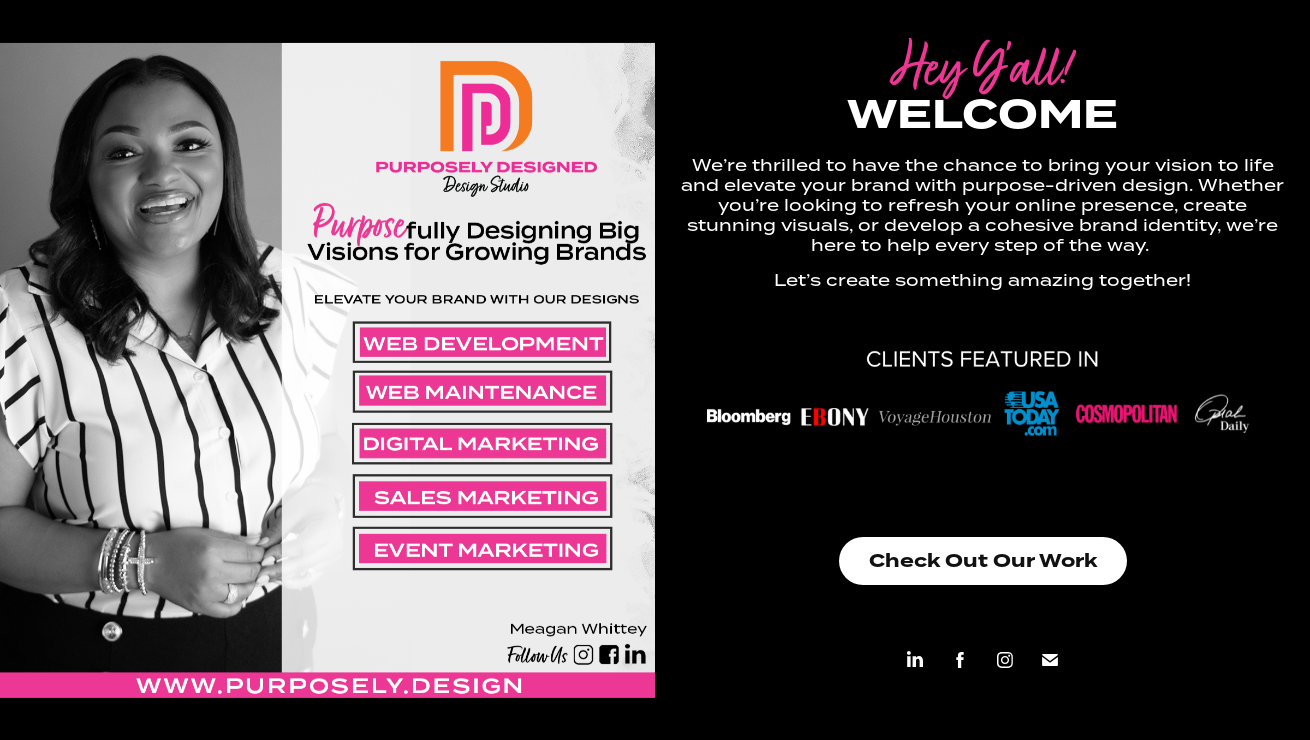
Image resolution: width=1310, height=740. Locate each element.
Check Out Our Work (983, 561)
